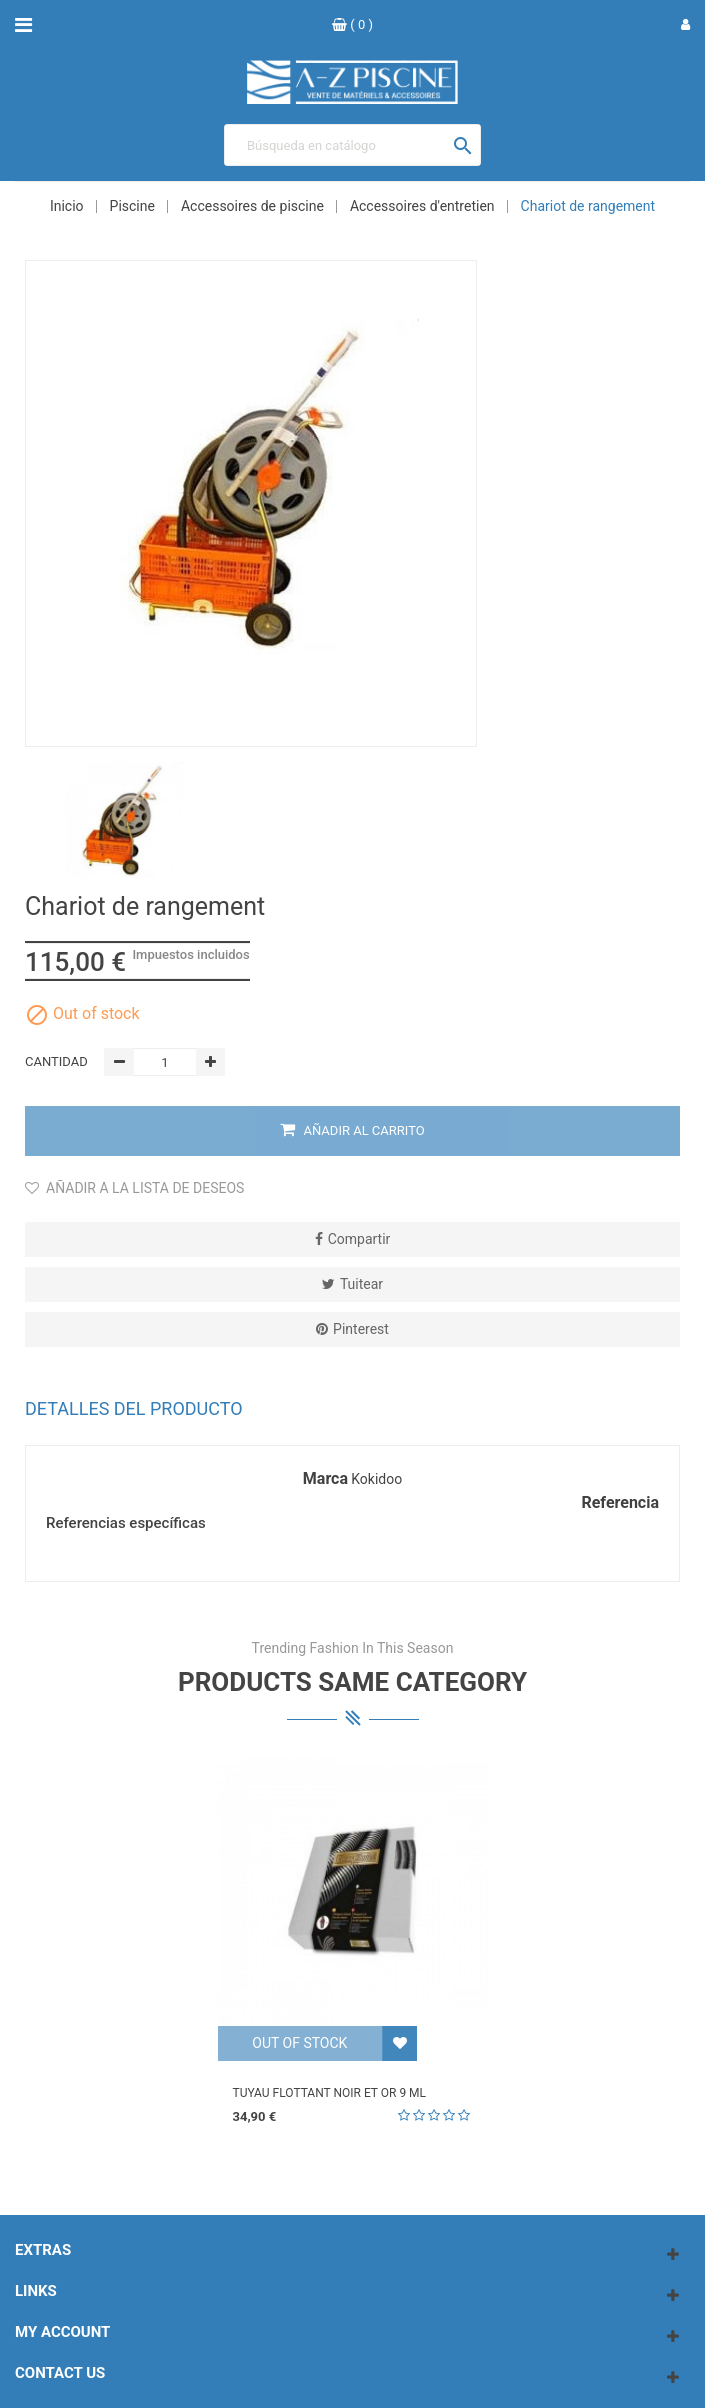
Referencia (620, 1503)
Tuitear (361, 1284)
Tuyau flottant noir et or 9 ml (330, 2093)
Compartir (359, 1239)
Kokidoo (376, 1479)
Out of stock (299, 2043)
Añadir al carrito (352, 1130)
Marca (325, 1479)
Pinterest (361, 1329)
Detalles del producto (134, 1408)
